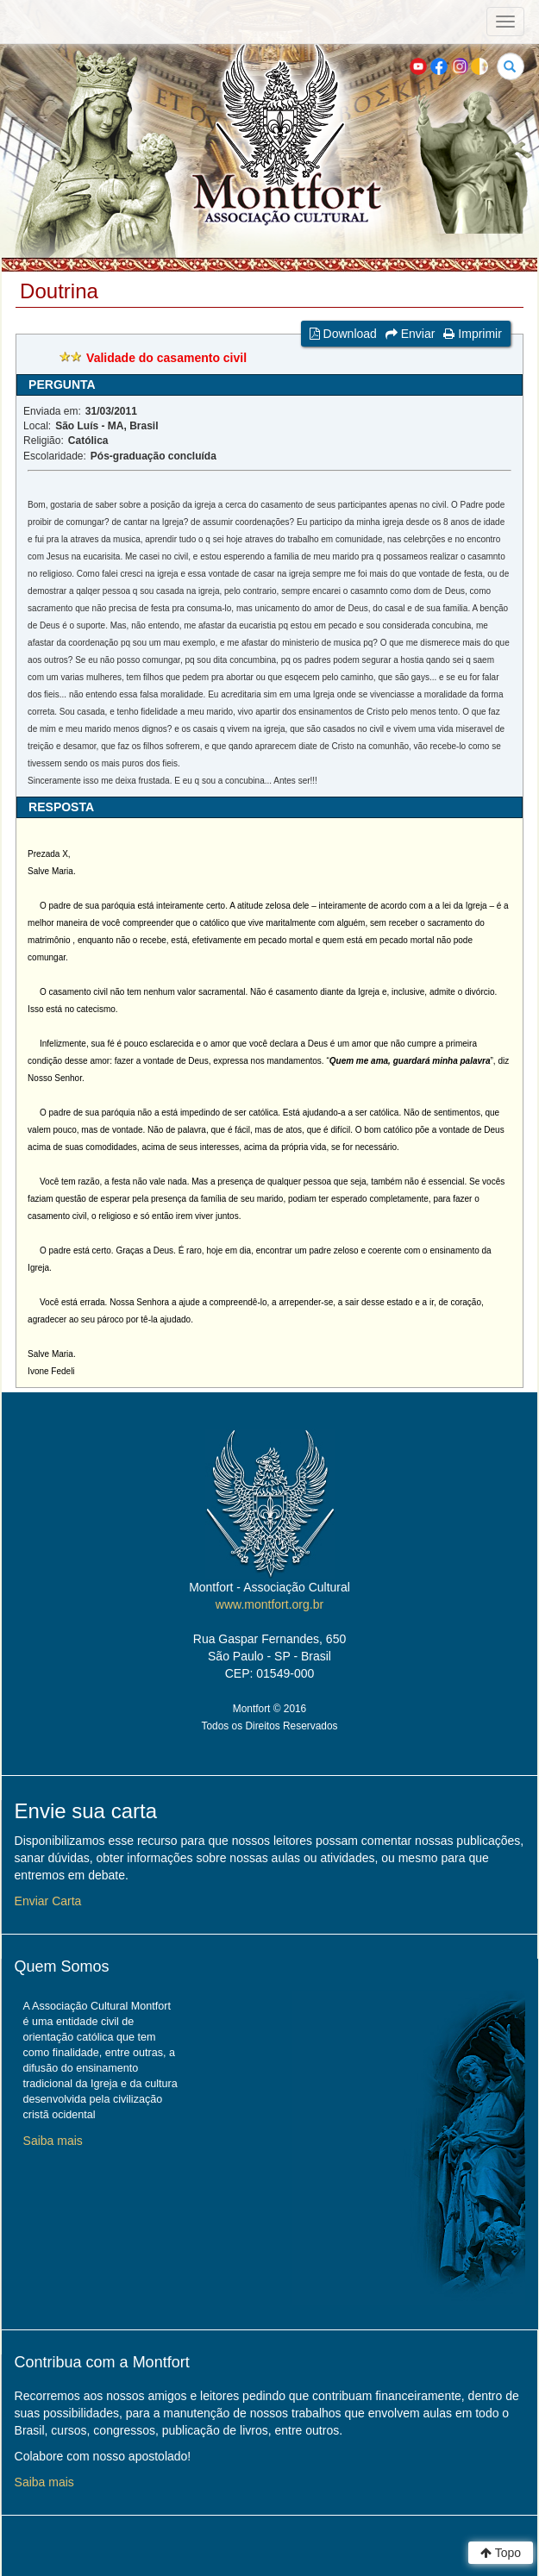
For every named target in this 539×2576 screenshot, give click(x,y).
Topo (500, 2553)
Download (343, 334)
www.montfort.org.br (269, 1604)
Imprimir (472, 334)
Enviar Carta (48, 1901)
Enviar (410, 334)
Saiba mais (53, 2141)
